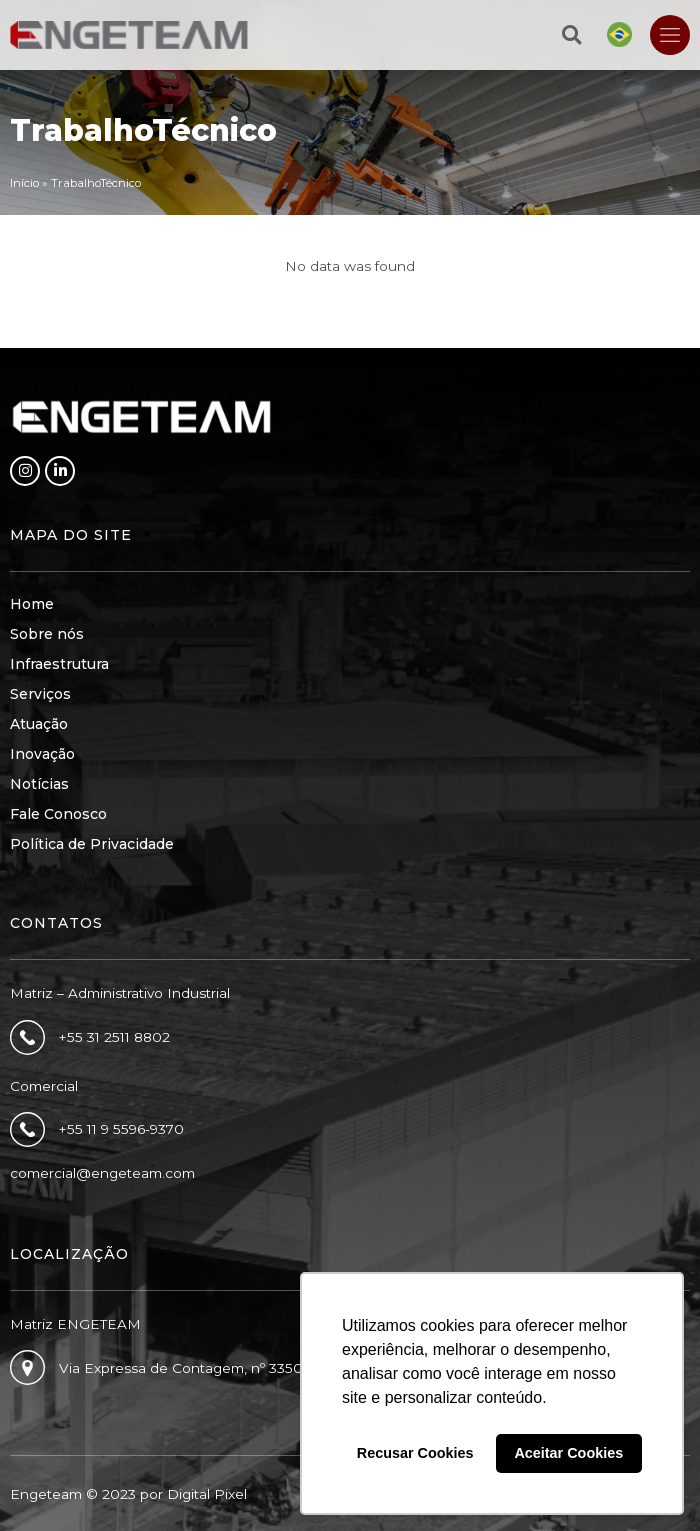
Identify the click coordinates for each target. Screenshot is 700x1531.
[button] (571, 34)
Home (32, 604)
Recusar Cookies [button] (415, 1453)
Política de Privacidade (92, 844)
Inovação (42, 754)
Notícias (39, 784)
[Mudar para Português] (619, 35)
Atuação (39, 724)
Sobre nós (47, 634)
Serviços (40, 694)
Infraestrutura (59, 664)
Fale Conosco (58, 814)
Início (24, 183)
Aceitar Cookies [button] (568, 1453)
